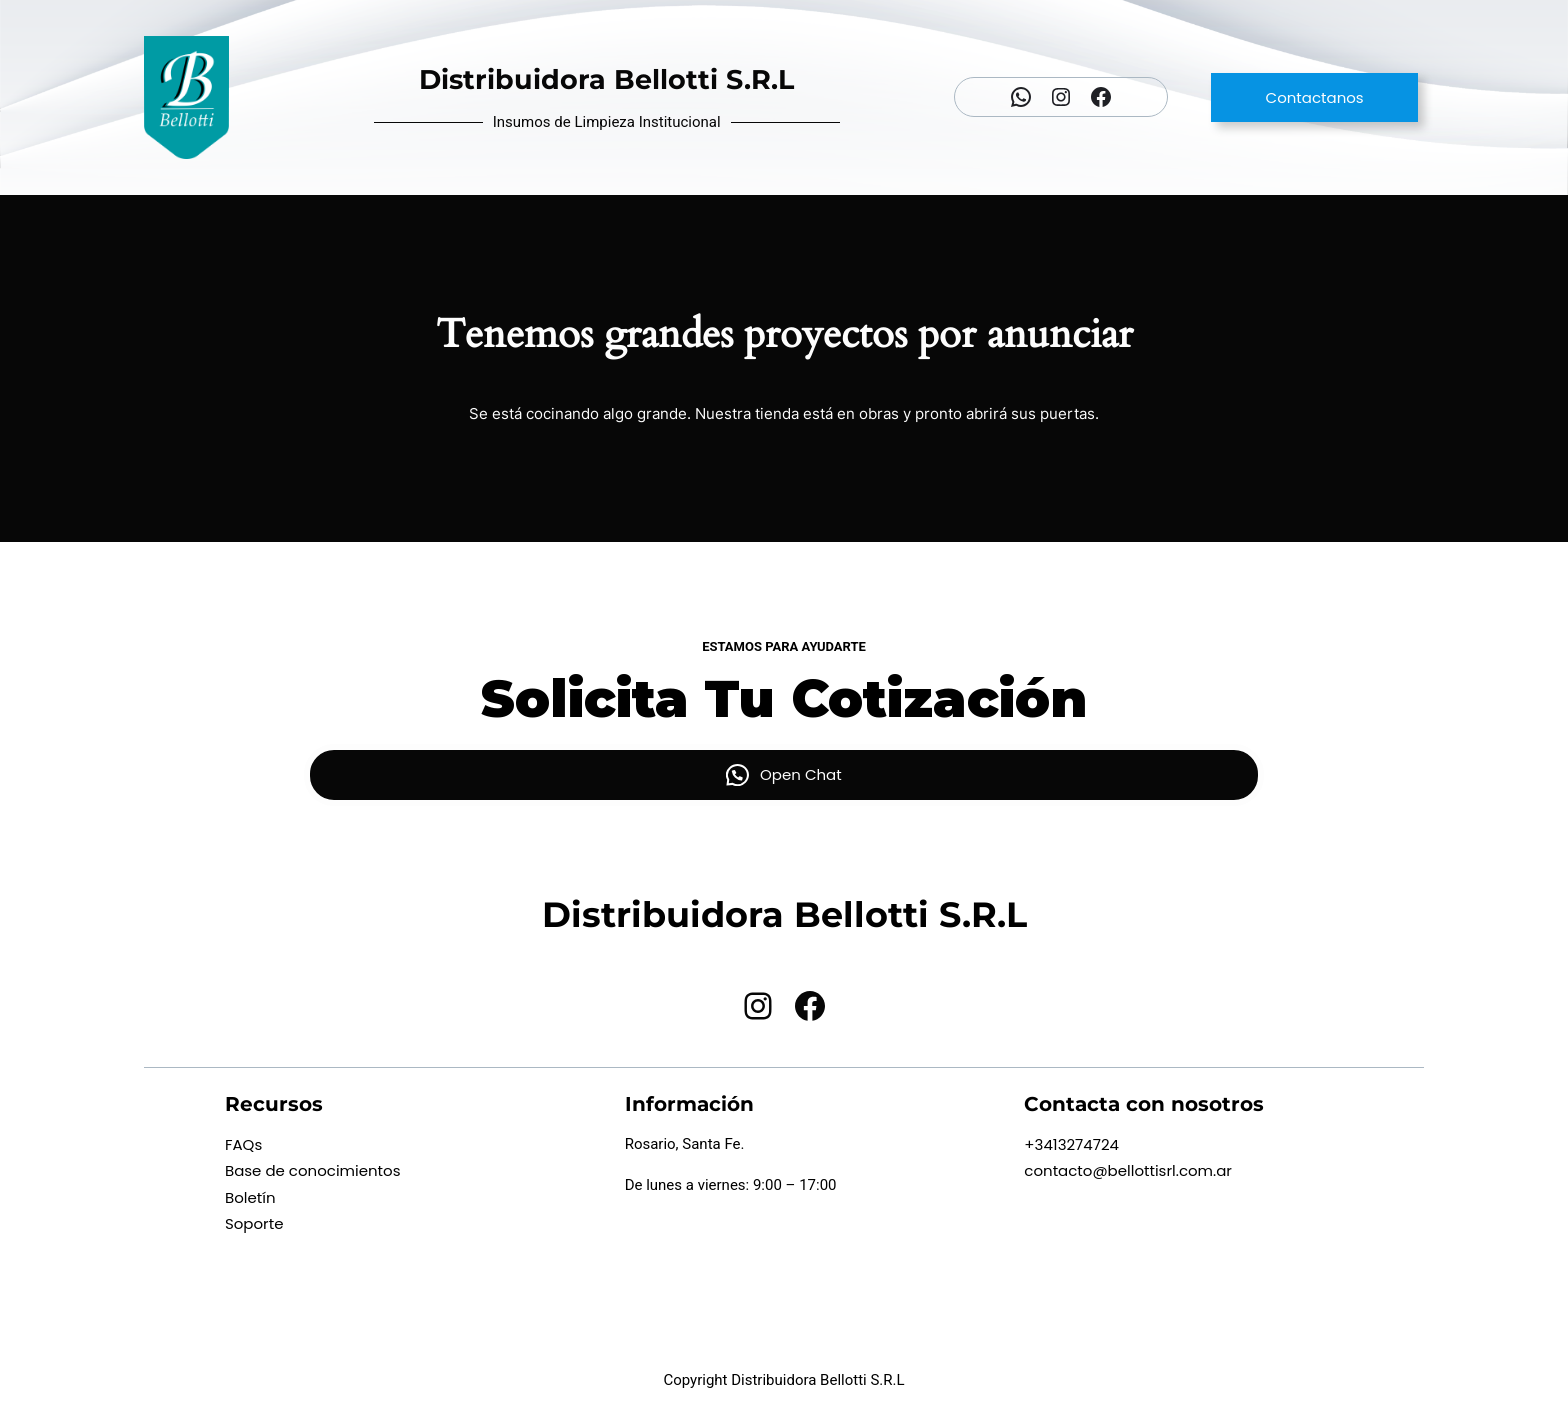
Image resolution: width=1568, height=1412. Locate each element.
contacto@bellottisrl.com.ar (1128, 1170)
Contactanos (1315, 97)
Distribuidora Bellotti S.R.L (606, 79)
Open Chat (801, 774)
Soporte (254, 1223)
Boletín (250, 1197)
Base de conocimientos (313, 1170)
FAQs (243, 1144)
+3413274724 (1071, 1144)
